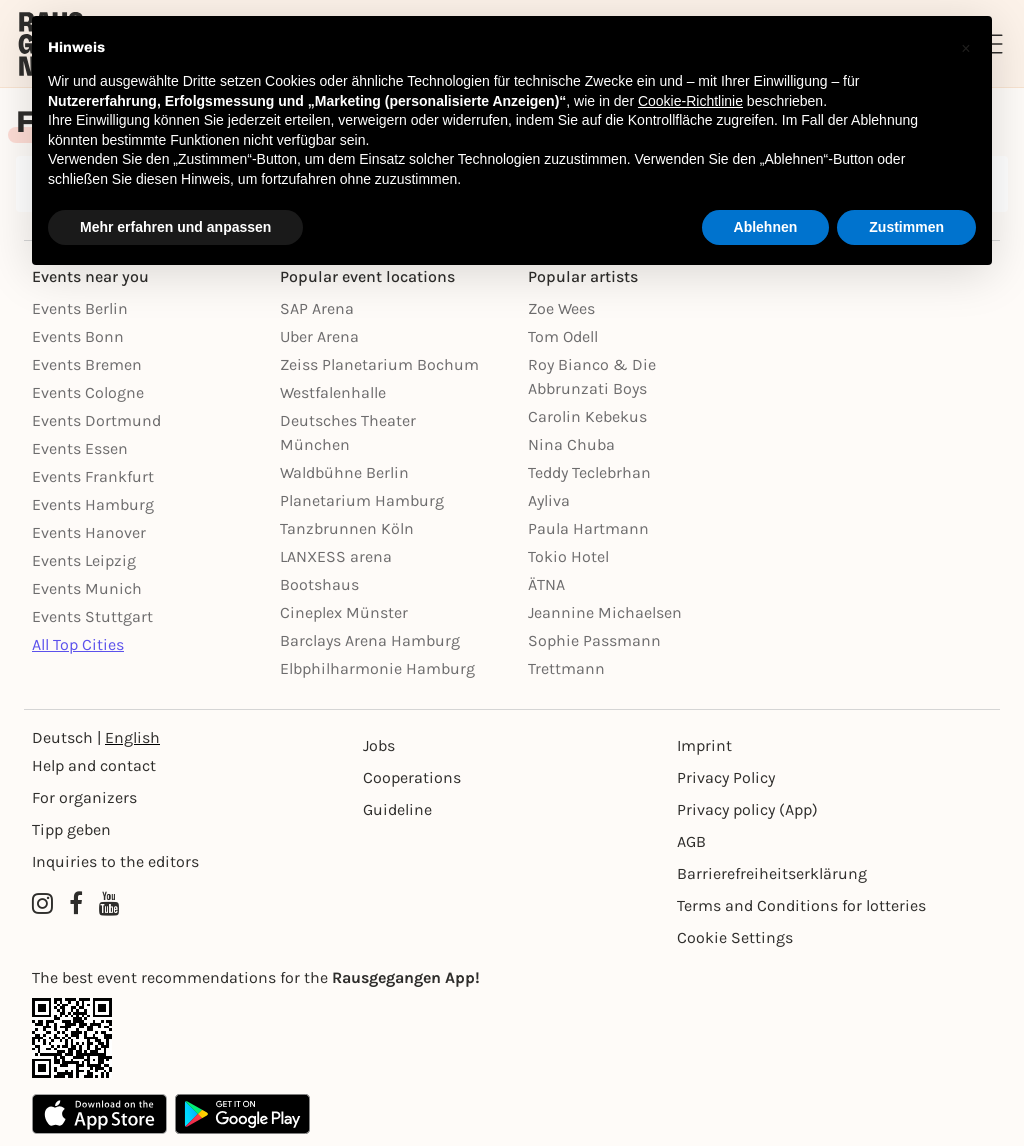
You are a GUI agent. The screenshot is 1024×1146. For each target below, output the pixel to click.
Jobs (379, 745)
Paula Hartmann (588, 528)
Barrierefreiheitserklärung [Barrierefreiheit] (772, 873)
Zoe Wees (561, 308)
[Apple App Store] (99, 1114)
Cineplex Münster (344, 612)
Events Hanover (89, 532)
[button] (966, 48)
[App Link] (512, 1038)
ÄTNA (546, 584)
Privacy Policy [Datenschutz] (726, 777)
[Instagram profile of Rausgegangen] (42, 904)
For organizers (84, 797)
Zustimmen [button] (906, 227)
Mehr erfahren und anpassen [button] (175, 227)
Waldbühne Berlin (344, 472)
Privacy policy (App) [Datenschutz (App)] (747, 809)
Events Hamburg (93, 504)
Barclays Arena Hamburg (370, 640)
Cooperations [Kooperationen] (412, 777)
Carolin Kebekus (587, 416)
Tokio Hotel (568, 556)
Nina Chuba (571, 444)
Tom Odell (563, 336)
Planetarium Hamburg (362, 500)
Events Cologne (88, 392)
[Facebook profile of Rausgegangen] (76, 904)
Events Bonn (78, 336)
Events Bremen (87, 364)
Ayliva (549, 500)
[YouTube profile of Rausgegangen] (109, 904)
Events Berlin (80, 308)
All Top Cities (78, 644)
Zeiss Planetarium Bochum (379, 364)
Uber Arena (319, 336)
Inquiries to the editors (115, 861)
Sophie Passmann (594, 640)
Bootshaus (319, 584)
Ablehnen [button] (766, 227)
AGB (691, 841)
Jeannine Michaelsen (605, 612)
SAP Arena (317, 308)
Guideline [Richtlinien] (397, 809)
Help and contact (94, 765)
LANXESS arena (336, 556)
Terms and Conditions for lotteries (801, 905)
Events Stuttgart (92, 616)
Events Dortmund (96, 420)
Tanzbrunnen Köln (347, 528)
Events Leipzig (84, 560)
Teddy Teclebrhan (589, 472)
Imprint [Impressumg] (704, 745)
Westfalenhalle (333, 392)
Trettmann (566, 668)
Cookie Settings (735, 937)
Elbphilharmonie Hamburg (377, 668)
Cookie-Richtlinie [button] (690, 101)
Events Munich (87, 588)
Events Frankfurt (93, 476)
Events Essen (80, 448)
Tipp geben (71, 829)
